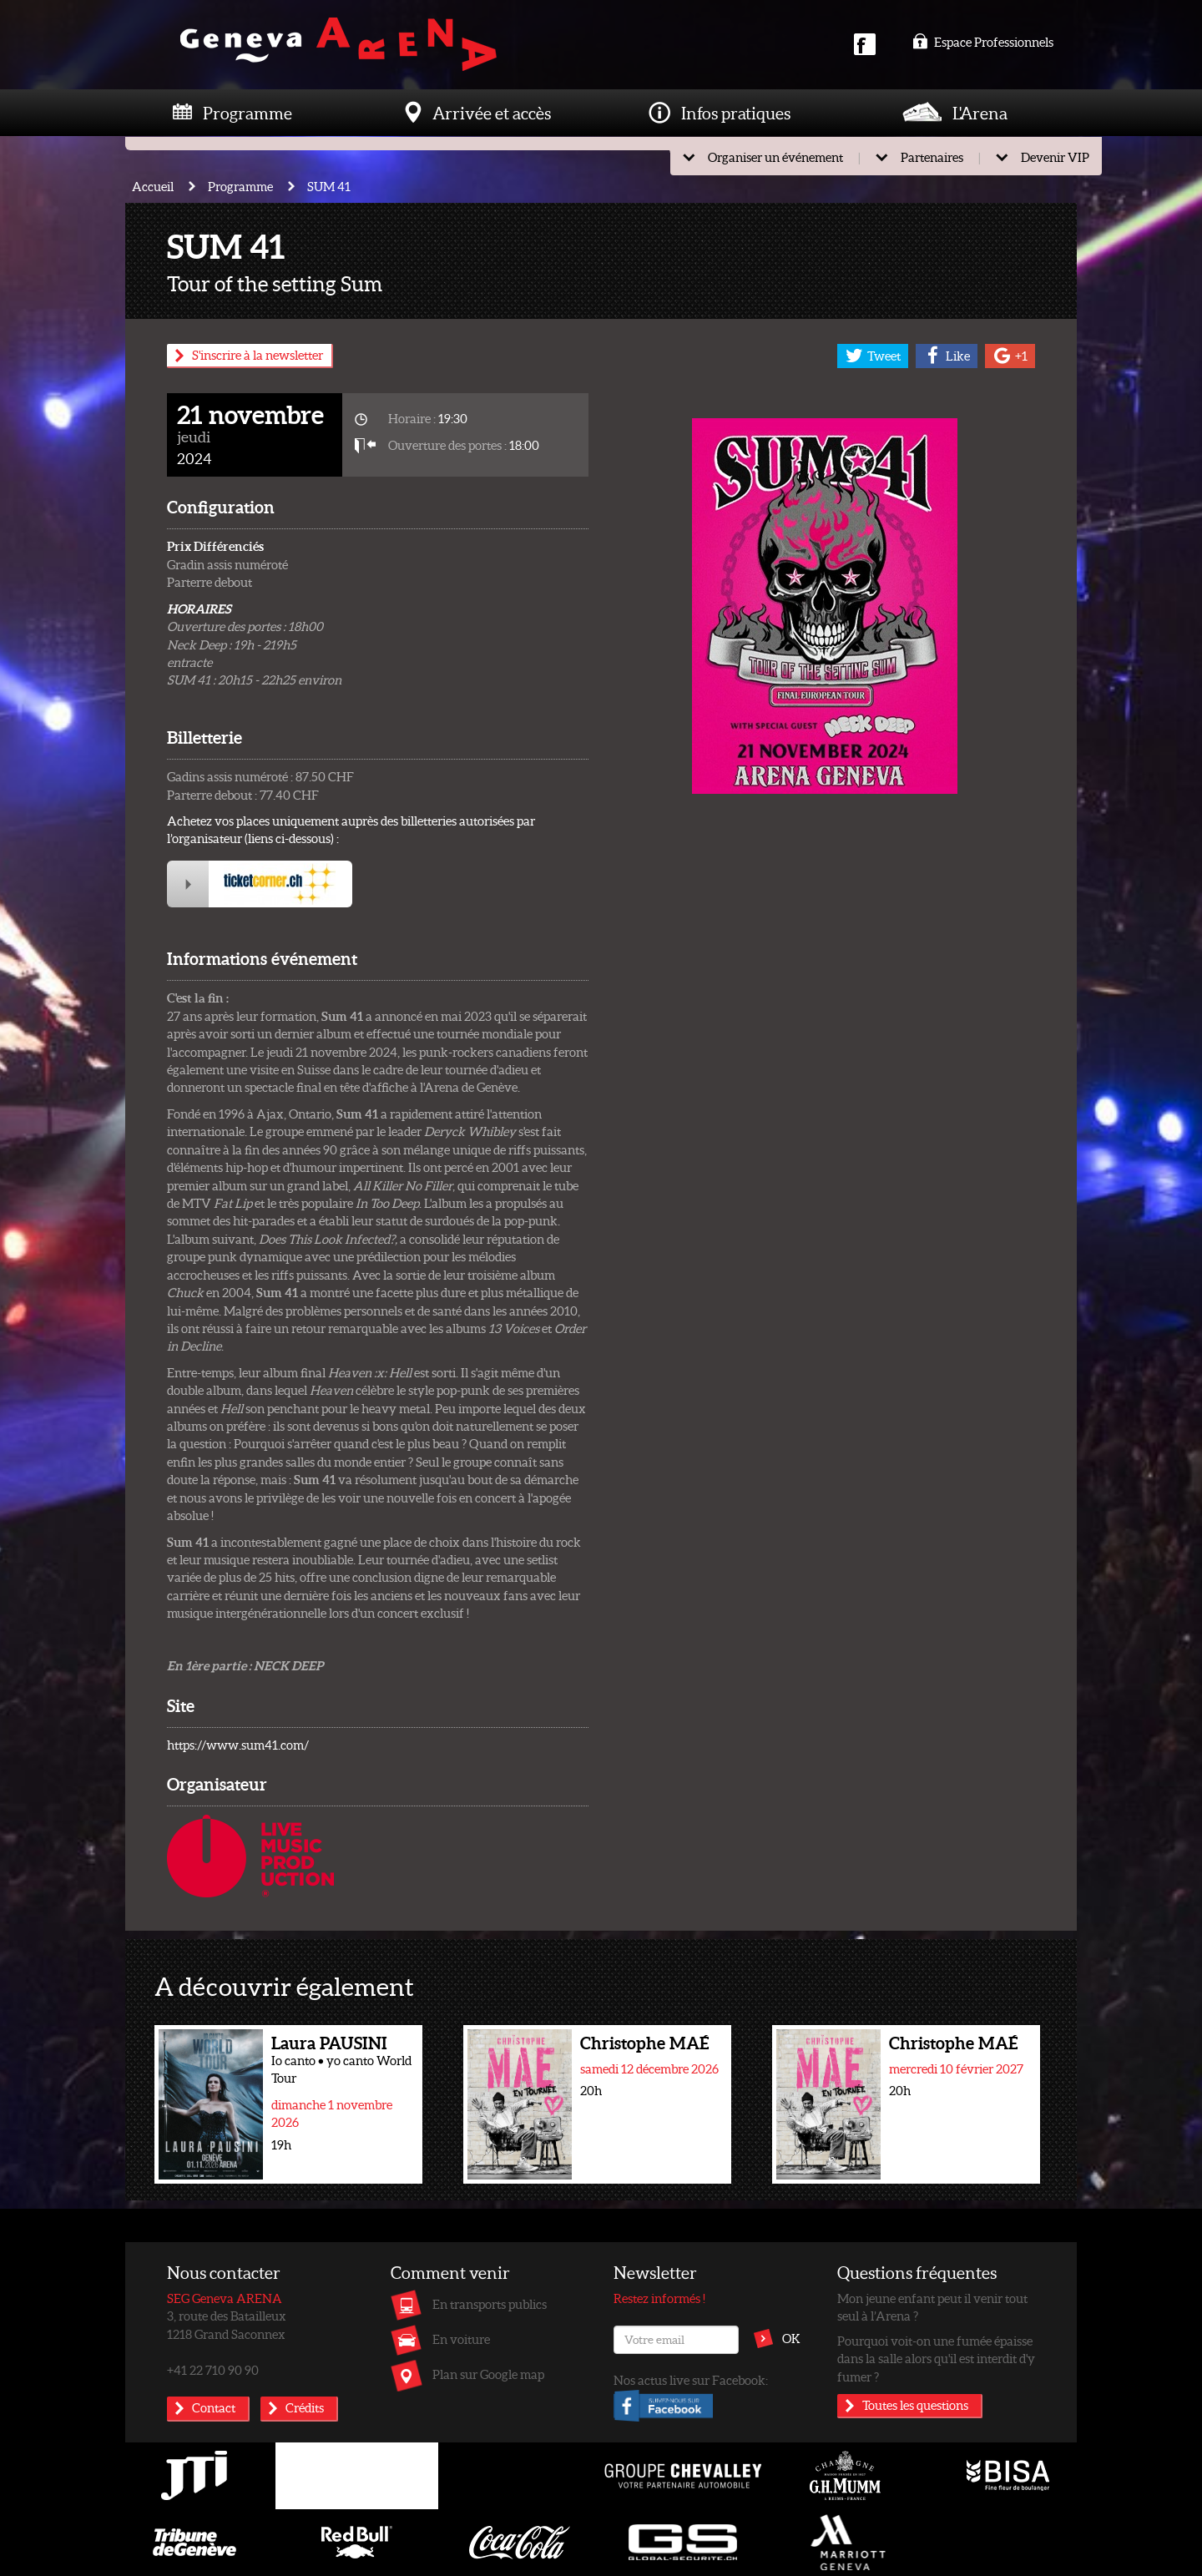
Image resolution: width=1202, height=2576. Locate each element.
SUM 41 (329, 186)
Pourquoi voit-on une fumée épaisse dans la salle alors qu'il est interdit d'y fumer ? (936, 2358)
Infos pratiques (735, 113)
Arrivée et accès (491, 113)
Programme (247, 113)
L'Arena (980, 113)
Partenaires (932, 156)
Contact (213, 2407)
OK (791, 2338)
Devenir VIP (1055, 156)
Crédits (304, 2407)
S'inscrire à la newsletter (257, 354)
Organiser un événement (775, 156)
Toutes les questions (915, 2404)
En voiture (461, 2338)
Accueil (153, 186)
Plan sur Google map (488, 2374)
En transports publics (489, 2303)
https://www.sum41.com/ (238, 1744)
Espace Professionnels (982, 41)
